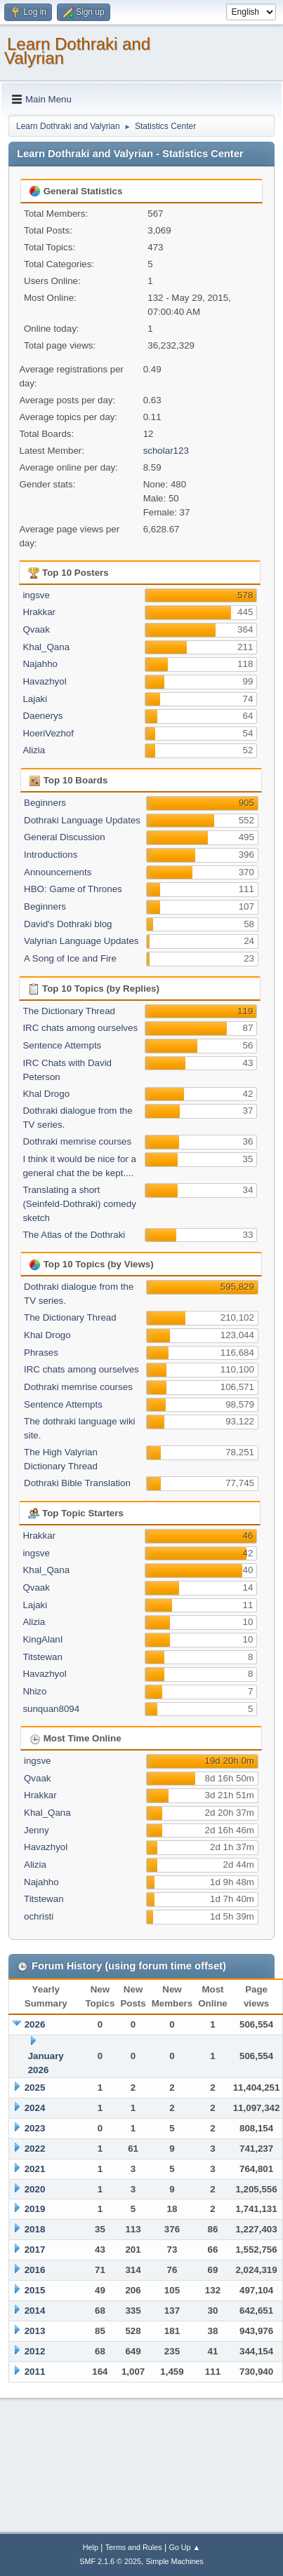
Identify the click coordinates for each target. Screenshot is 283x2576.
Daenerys (42, 715)
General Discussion (64, 837)
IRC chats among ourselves (80, 1028)
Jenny (36, 1830)
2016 (35, 2270)
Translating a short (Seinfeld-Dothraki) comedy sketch (79, 1204)
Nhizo (34, 1691)
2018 (35, 2229)
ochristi (38, 1916)
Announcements (57, 872)
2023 (35, 2128)
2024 (35, 2108)
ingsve (36, 595)
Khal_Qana (46, 647)
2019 (35, 2209)
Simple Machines (175, 2561)
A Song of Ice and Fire (70, 958)
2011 (35, 2371)
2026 (35, 2024)
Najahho (40, 664)
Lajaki (34, 699)
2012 (35, 2351)
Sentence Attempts (61, 1045)
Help (90, 2547)
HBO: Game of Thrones (73, 889)
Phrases (41, 1352)
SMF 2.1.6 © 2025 (110, 2561)
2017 (35, 2249)
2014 (35, 2310)
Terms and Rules (133, 2547)
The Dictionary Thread (68, 1011)
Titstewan (42, 1657)
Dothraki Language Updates (82, 820)
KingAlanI (42, 1639)
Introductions (50, 854)
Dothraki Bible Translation (77, 1483)
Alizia (33, 750)
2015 (35, 2290)
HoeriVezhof (48, 733)
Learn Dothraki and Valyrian (77, 50)
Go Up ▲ (184, 2547)
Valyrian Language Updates (81, 941)
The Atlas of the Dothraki (73, 1234)
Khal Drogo (46, 1093)
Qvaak (36, 629)
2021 (35, 2169)
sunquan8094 (50, 1709)
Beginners (45, 802)
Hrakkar (38, 612)
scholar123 (166, 450)
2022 (35, 2148)
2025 (35, 2087)
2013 (35, 2331)
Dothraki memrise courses (76, 1141)
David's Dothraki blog (68, 924)
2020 (35, 2189)
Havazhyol (44, 681)
